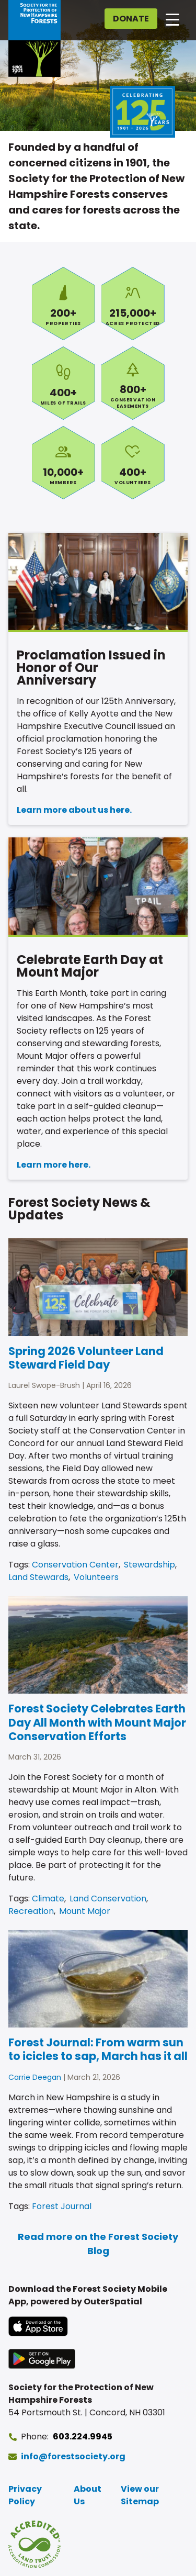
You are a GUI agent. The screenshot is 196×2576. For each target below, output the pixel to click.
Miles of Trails (63, 383)
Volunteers (133, 462)
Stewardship (149, 1565)
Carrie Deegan (34, 2077)
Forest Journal (61, 2206)
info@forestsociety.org (73, 2456)
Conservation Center (75, 1565)
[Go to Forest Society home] (34, 38)
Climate (48, 1898)
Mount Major (84, 1911)
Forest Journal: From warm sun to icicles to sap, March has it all (98, 2049)
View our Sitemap (140, 2495)
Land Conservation (108, 1898)
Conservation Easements (133, 383)
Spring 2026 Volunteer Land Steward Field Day (86, 1357)
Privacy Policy (25, 2495)
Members (63, 462)
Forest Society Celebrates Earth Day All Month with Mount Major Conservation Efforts (97, 1722)
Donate (131, 19)
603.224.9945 (82, 2437)
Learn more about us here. (74, 810)
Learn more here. (53, 1165)
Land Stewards (38, 1577)
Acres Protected (133, 303)
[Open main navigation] (172, 19)
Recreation (31, 1911)
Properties (63, 303)
